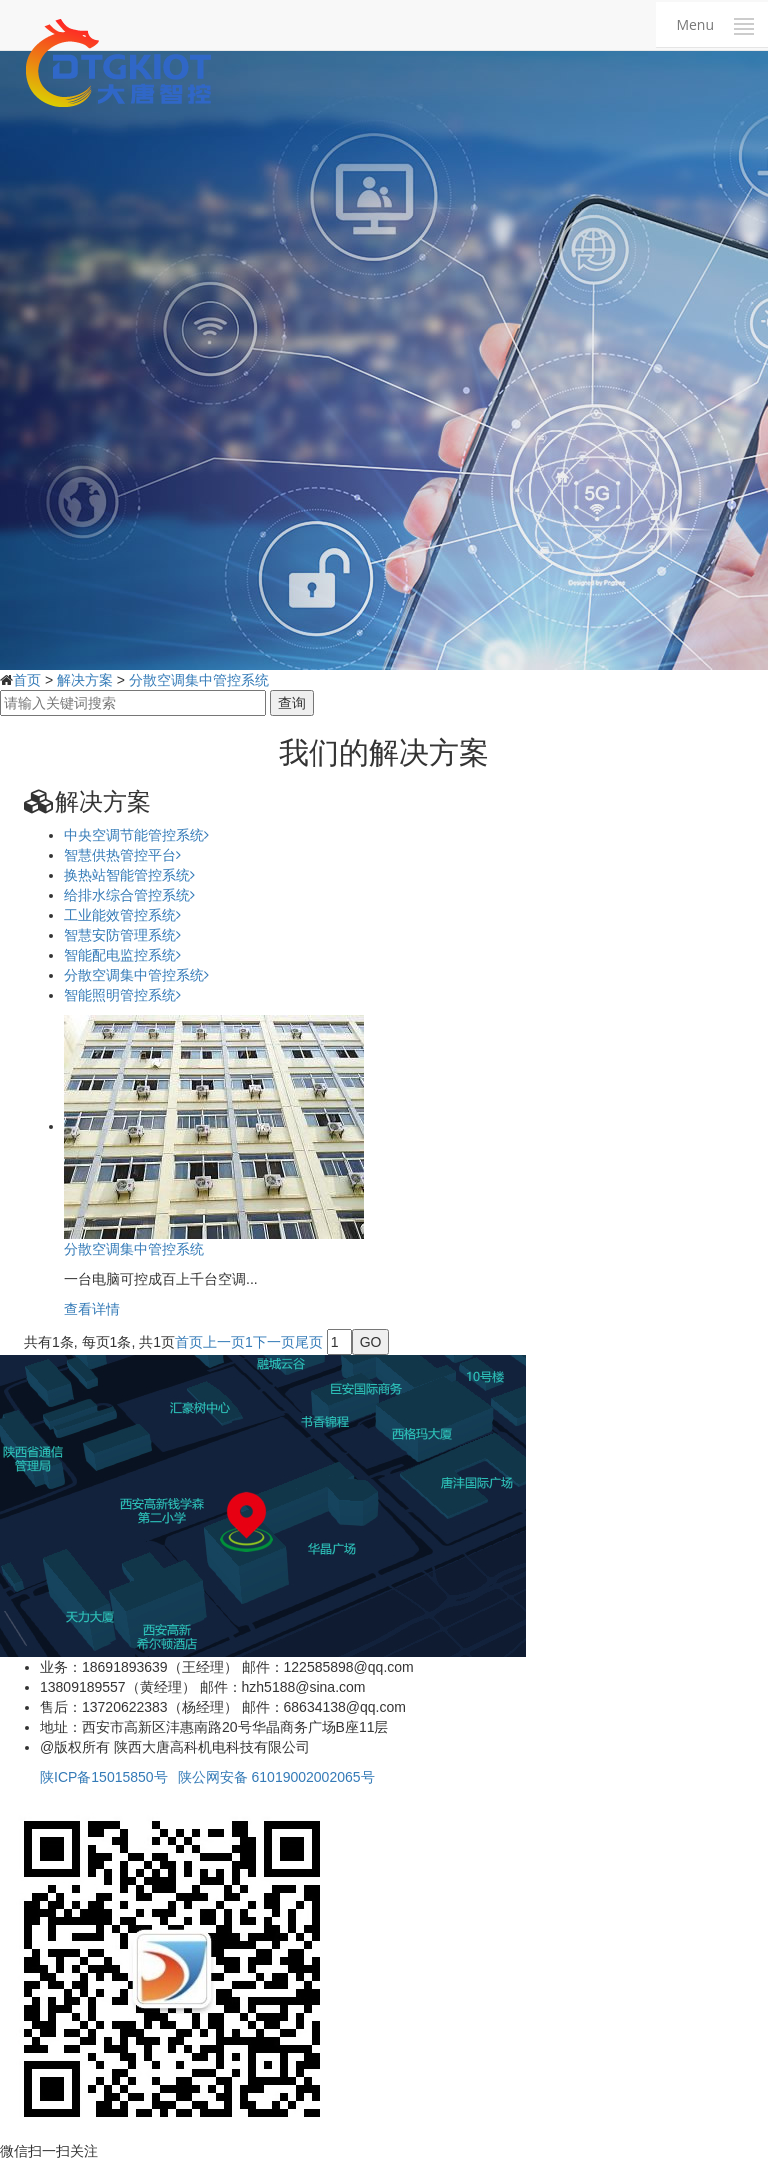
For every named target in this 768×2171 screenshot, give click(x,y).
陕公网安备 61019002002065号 (276, 1777)
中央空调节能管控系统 (136, 835)
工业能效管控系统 (122, 915)
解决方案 (85, 680)
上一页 (224, 1342)
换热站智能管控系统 (129, 875)
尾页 (309, 1342)
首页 (27, 680)
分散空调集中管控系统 (199, 680)
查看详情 (92, 1309)
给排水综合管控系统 (129, 895)
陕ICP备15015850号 (104, 1777)
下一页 (274, 1342)
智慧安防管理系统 (122, 935)
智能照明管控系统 (122, 995)
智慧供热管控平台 (122, 855)
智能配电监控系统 (122, 955)
